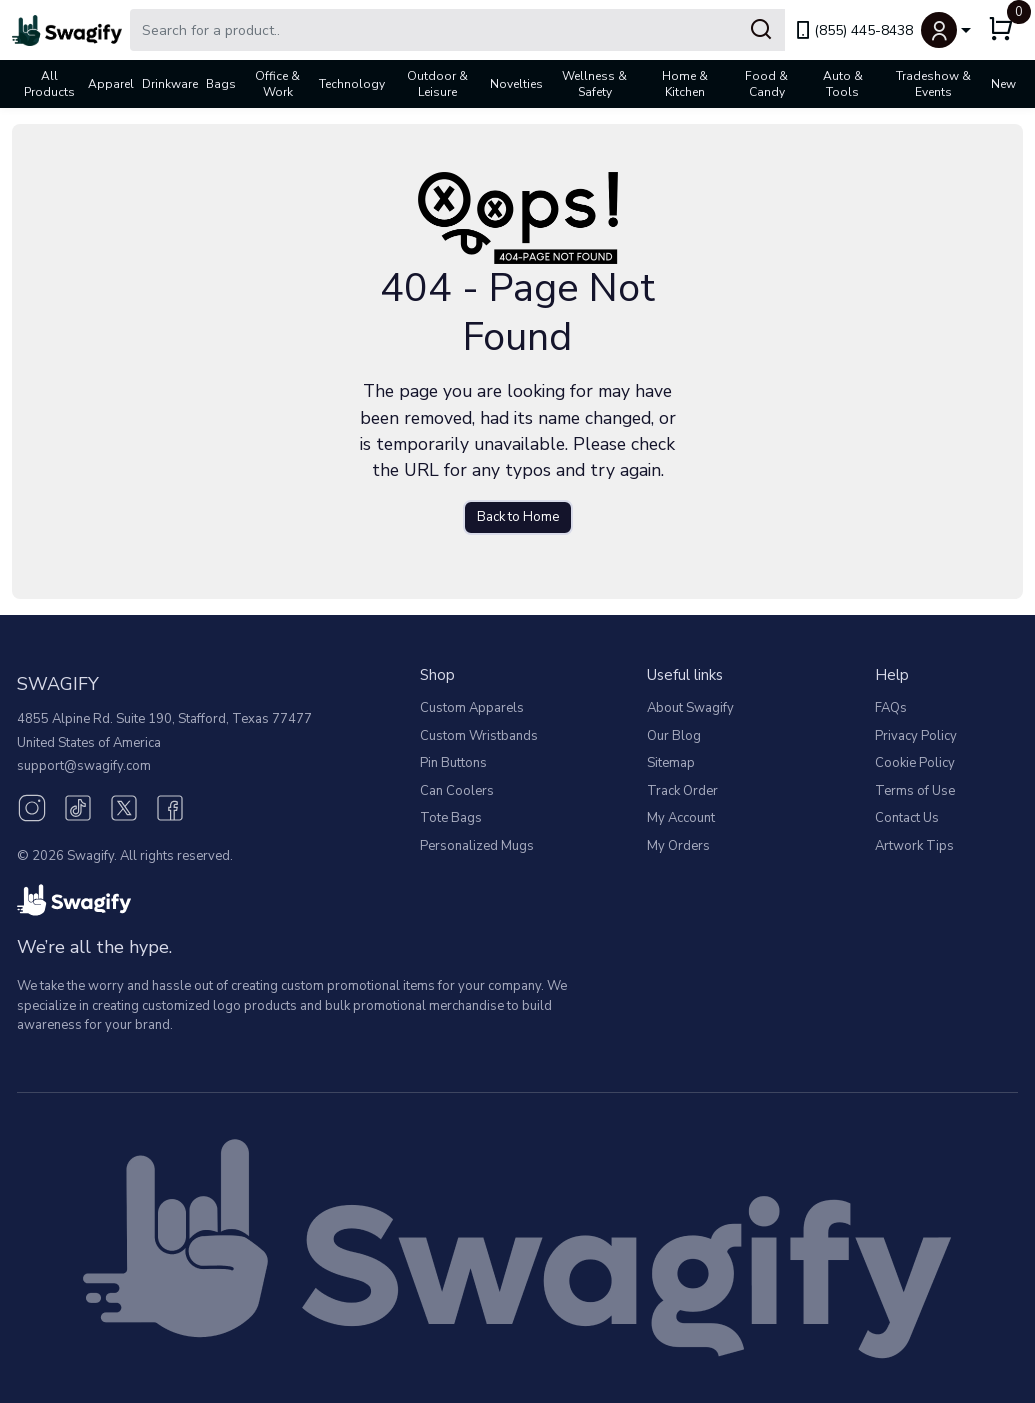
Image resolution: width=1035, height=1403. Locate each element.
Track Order (682, 791)
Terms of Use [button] (915, 791)
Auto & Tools (843, 84)
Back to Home (518, 517)
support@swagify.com (84, 766)
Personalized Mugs (477, 846)
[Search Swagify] (457, 30)
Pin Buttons (453, 763)
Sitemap (671, 763)
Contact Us (907, 818)
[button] (946, 30)
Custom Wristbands (479, 736)
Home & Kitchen (685, 84)
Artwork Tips (914, 846)
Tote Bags (451, 818)
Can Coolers (457, 791)
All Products (49, 84)
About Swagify (690, 708)
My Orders (678, 846)
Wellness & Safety (594, 84)
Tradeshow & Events (933, 84)
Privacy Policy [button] (916, 736)
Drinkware (170, 84)
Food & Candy (766, 84)
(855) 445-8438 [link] (853, 30)
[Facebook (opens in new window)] (170, 806)
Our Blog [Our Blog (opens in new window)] (674, 736)
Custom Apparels (472, 708)
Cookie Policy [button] (915, 763)
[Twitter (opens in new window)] (124, 806)
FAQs (891, 708)
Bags (221, 84)
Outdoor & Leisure (437, 84)
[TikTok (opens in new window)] (78, 806)
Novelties (516, 84)
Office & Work (277, 84)
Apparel (111, 84)
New (1003, 84)
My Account (681, 818)
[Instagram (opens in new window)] (32, 806)
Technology (352, 84)
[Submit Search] (761, 30)
